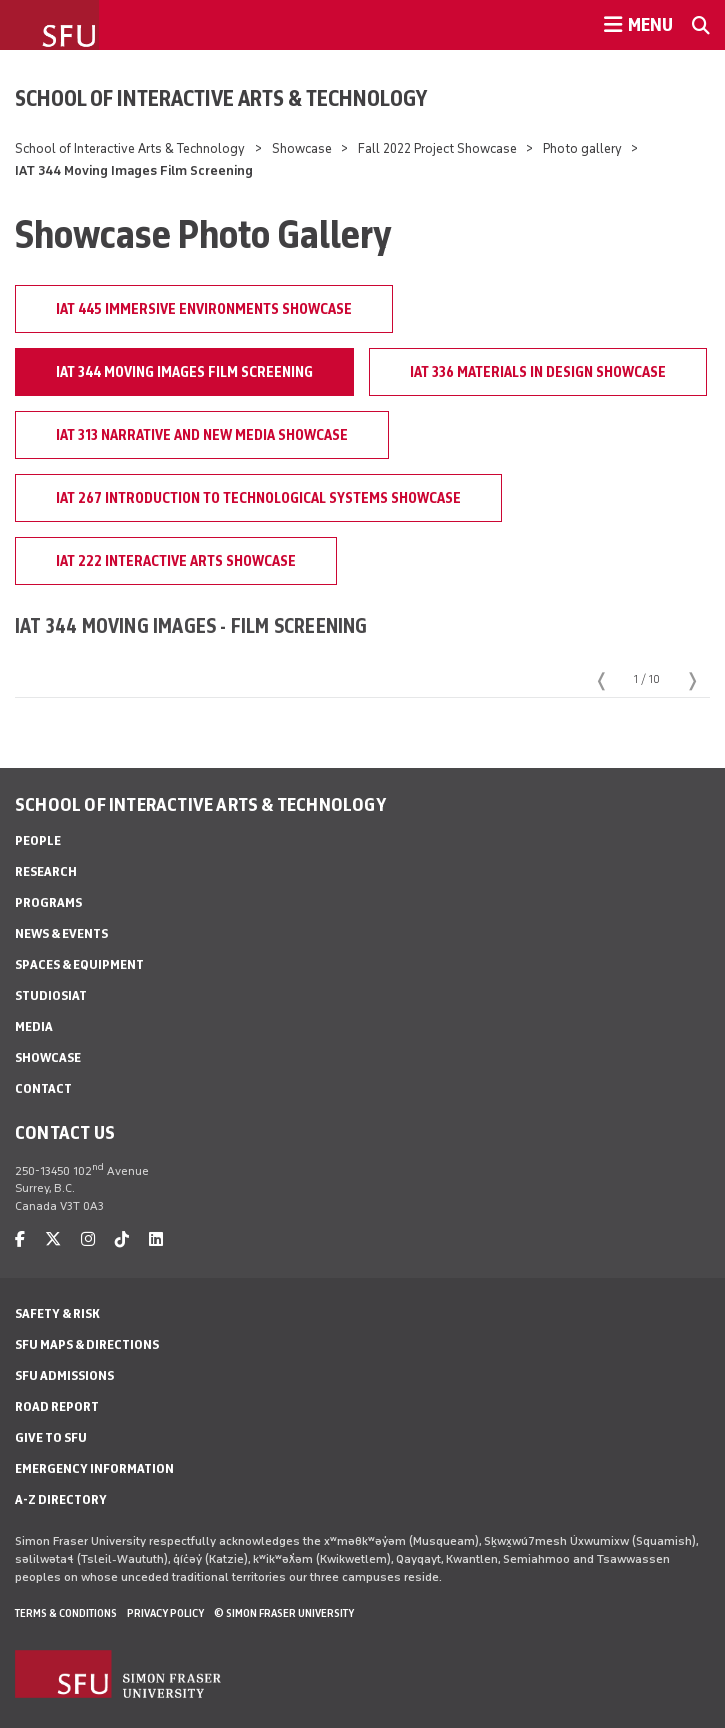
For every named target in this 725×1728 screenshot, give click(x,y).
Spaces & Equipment (79, 964)
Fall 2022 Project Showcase (437, 148)
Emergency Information (94, 1468)
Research (46, 871)
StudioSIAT (51, 995)
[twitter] (53, 1239)
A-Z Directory (61, 1499)
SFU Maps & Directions (87, 1344)
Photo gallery (582, 148)
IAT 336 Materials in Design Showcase (538, 372)
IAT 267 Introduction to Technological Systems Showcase (258, 498)
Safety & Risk (57, 1313)
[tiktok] (122, 1239)
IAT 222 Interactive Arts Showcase (176, 561)
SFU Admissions (64, 1375)
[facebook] (20, 1239)
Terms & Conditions (66, 1613)
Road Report (57, 1406)
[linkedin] (156, 1239)
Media (34, 1026)
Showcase (302, 148)
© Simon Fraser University (284, 1613)
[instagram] (88, 1239)
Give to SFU (51, 1437)
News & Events (61, 933)
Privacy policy (165, 1613)
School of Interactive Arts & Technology (221, 98)
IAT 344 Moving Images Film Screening (184, 372)
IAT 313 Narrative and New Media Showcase (202, 435)
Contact (43, 1088)
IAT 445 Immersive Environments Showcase (204, 309)
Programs (48, 902)
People (38, 840)
